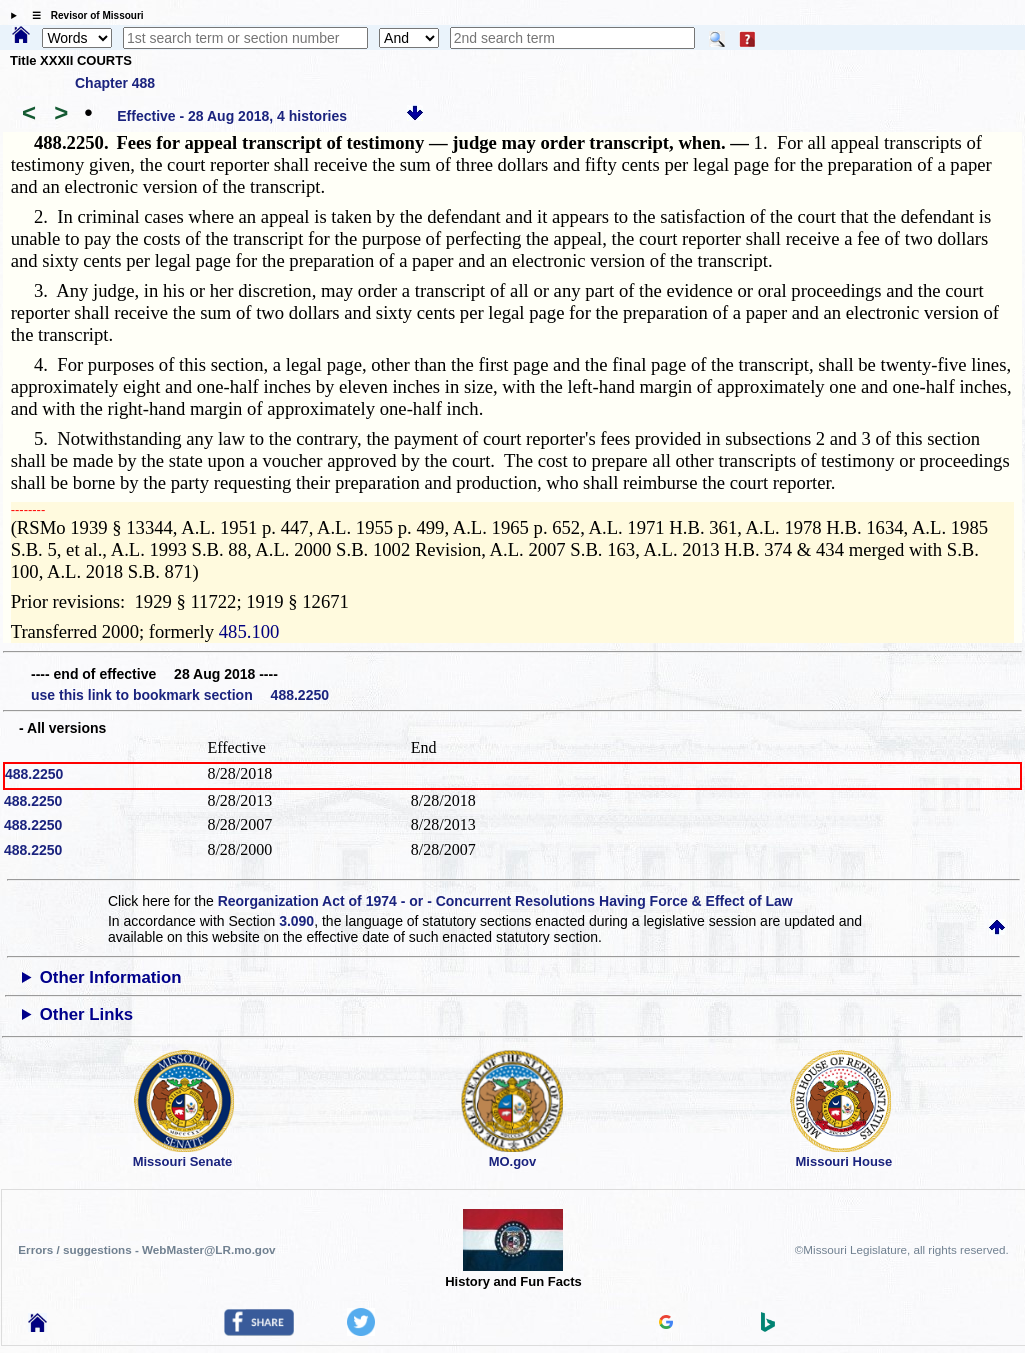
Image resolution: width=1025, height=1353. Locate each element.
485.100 (249, 631)
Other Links (86, 1014)
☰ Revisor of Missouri (83, 15)
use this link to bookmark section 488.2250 (180, 695)
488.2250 (34, 774)
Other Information (111, 977)
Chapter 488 (115, 83)
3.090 (296, 921)
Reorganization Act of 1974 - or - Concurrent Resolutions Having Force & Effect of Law (505, 901)
